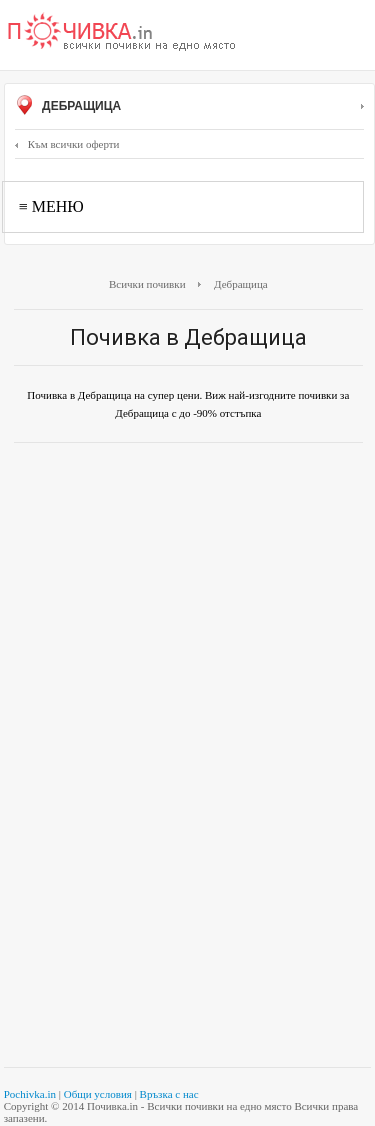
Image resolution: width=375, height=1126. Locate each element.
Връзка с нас (169, 1094)
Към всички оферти (67, 144)
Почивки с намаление (122, 33)
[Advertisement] (187, 562)
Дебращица (189, 107)
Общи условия (98, 1094)
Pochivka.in (30, 1094)
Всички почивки (147, 284)
